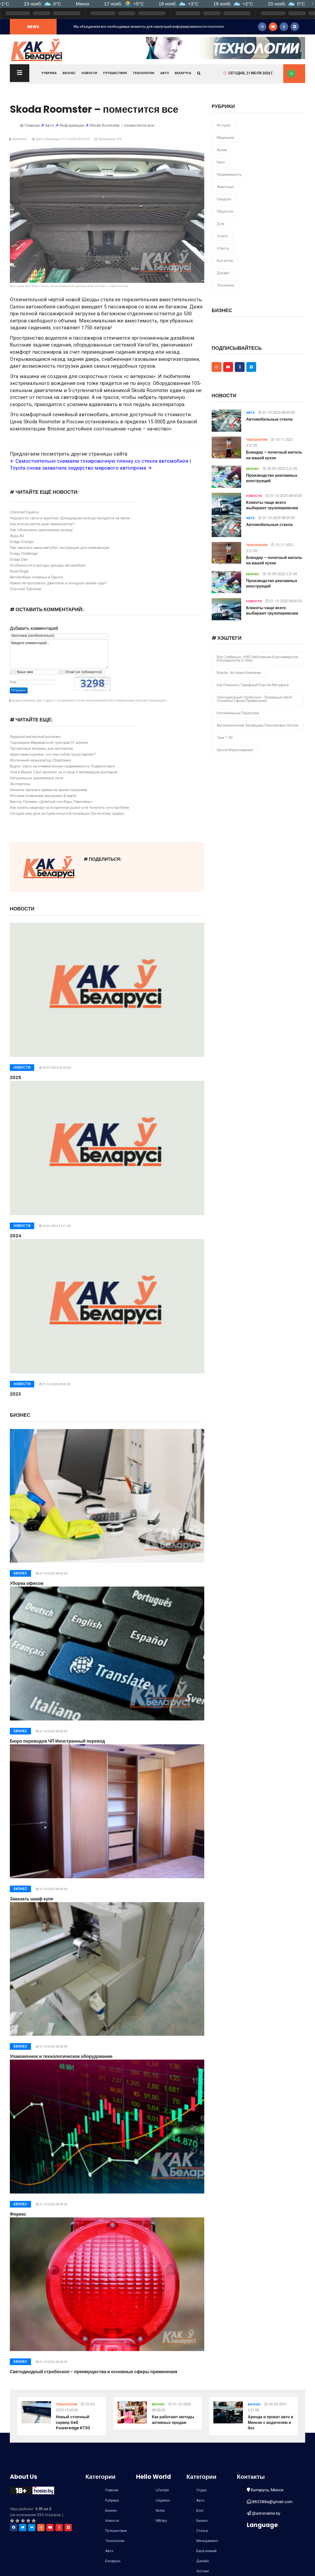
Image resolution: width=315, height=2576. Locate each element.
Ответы (223, 248)
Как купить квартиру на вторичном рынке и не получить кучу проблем (69, 807)
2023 (15, 1394)
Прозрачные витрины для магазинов (41, 748)
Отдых (201, 2490)
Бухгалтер (225, 261)
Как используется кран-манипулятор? (42, 524)
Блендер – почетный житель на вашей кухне (274, 455)
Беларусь (183, 73)
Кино (221, 162)
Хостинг (202, 2571)
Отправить (18, 690)
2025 (15, 1077)
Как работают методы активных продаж (173, 2419)
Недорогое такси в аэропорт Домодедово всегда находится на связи (70, 518)
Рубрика (49, 73)
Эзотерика (225, 285)
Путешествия (115, 73)
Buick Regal (19, 571)
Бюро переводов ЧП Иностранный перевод (57, 1741)
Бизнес (69, 73)
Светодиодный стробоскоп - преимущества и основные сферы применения (93, 2372)
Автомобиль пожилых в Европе (36, 577)
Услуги (222, 236)
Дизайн (223, 273)
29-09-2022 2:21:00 (280, 469)
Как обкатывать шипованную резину (41, 530)
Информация (72, 125)
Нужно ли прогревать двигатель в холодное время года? (58, 583)
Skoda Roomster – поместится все (122, 125)
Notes (160, 2510)
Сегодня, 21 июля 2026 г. (251, 73)
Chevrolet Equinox (24, 512)
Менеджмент (207, 2541)
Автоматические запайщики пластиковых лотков (257, 725)
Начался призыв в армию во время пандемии (48, 790)
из (43, 2509)
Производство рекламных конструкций (271, 478)
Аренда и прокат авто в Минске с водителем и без (270, 2422)
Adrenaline (18, 139)
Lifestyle (162, 2490)
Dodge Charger (22, 542)
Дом (220, 224)
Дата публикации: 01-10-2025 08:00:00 (61, 139)
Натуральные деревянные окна (36, 778)
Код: (13, 682)
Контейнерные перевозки (238, 713)
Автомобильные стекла (269, 419)
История (223, 125)
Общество (225, 211)
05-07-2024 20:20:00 (55, 1067)
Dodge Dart (19, 559)
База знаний (206, 2551)
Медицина (225, 138)
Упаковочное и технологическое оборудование (61, 2056)
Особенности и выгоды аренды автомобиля (47, 565)
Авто (164, 73)
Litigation (163, 2500)
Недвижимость (229, 174)
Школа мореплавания (235, 750)
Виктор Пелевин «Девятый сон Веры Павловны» (51, 801)
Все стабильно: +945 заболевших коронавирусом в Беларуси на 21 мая (257, 658)
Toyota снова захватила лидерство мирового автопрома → (81, 468)
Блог (200, 2510)
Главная (32, 125)
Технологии (143, 73)
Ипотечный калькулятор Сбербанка (40, 760)
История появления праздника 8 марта (43, 796)
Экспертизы (20, 784)
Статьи (202, 2531)
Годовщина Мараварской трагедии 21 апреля (49, 742)
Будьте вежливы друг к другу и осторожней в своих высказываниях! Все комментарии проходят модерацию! (88, 700)
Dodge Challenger (24, 553)
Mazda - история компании (239, 673)
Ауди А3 (17, 536)
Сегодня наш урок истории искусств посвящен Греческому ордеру (67, 813)
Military (161, 2521)
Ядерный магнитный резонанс (35, 736)
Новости (89, 73)
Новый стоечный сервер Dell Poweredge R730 (73, 2422)
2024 (15, 1236)
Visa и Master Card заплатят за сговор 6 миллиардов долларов (63, 772)
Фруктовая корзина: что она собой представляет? (53, 754)
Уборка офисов (27, 1583)
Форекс (18, 2214)
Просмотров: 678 (108, 139)
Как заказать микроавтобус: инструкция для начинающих (59, 547)
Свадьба (224, 199)
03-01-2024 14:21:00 (55, 1226)
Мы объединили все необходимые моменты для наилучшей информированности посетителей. (151, 27)
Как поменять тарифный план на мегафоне (253, 685)
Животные (225, 187)
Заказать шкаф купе (31, 1899)
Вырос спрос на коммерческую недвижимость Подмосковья (62, 766)
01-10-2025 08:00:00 (55, 1384)
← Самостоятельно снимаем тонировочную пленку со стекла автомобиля (99, 461)
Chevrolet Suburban (26, 589)
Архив (222, 150)
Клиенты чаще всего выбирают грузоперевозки (272, 505)
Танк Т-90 (225, 738)
